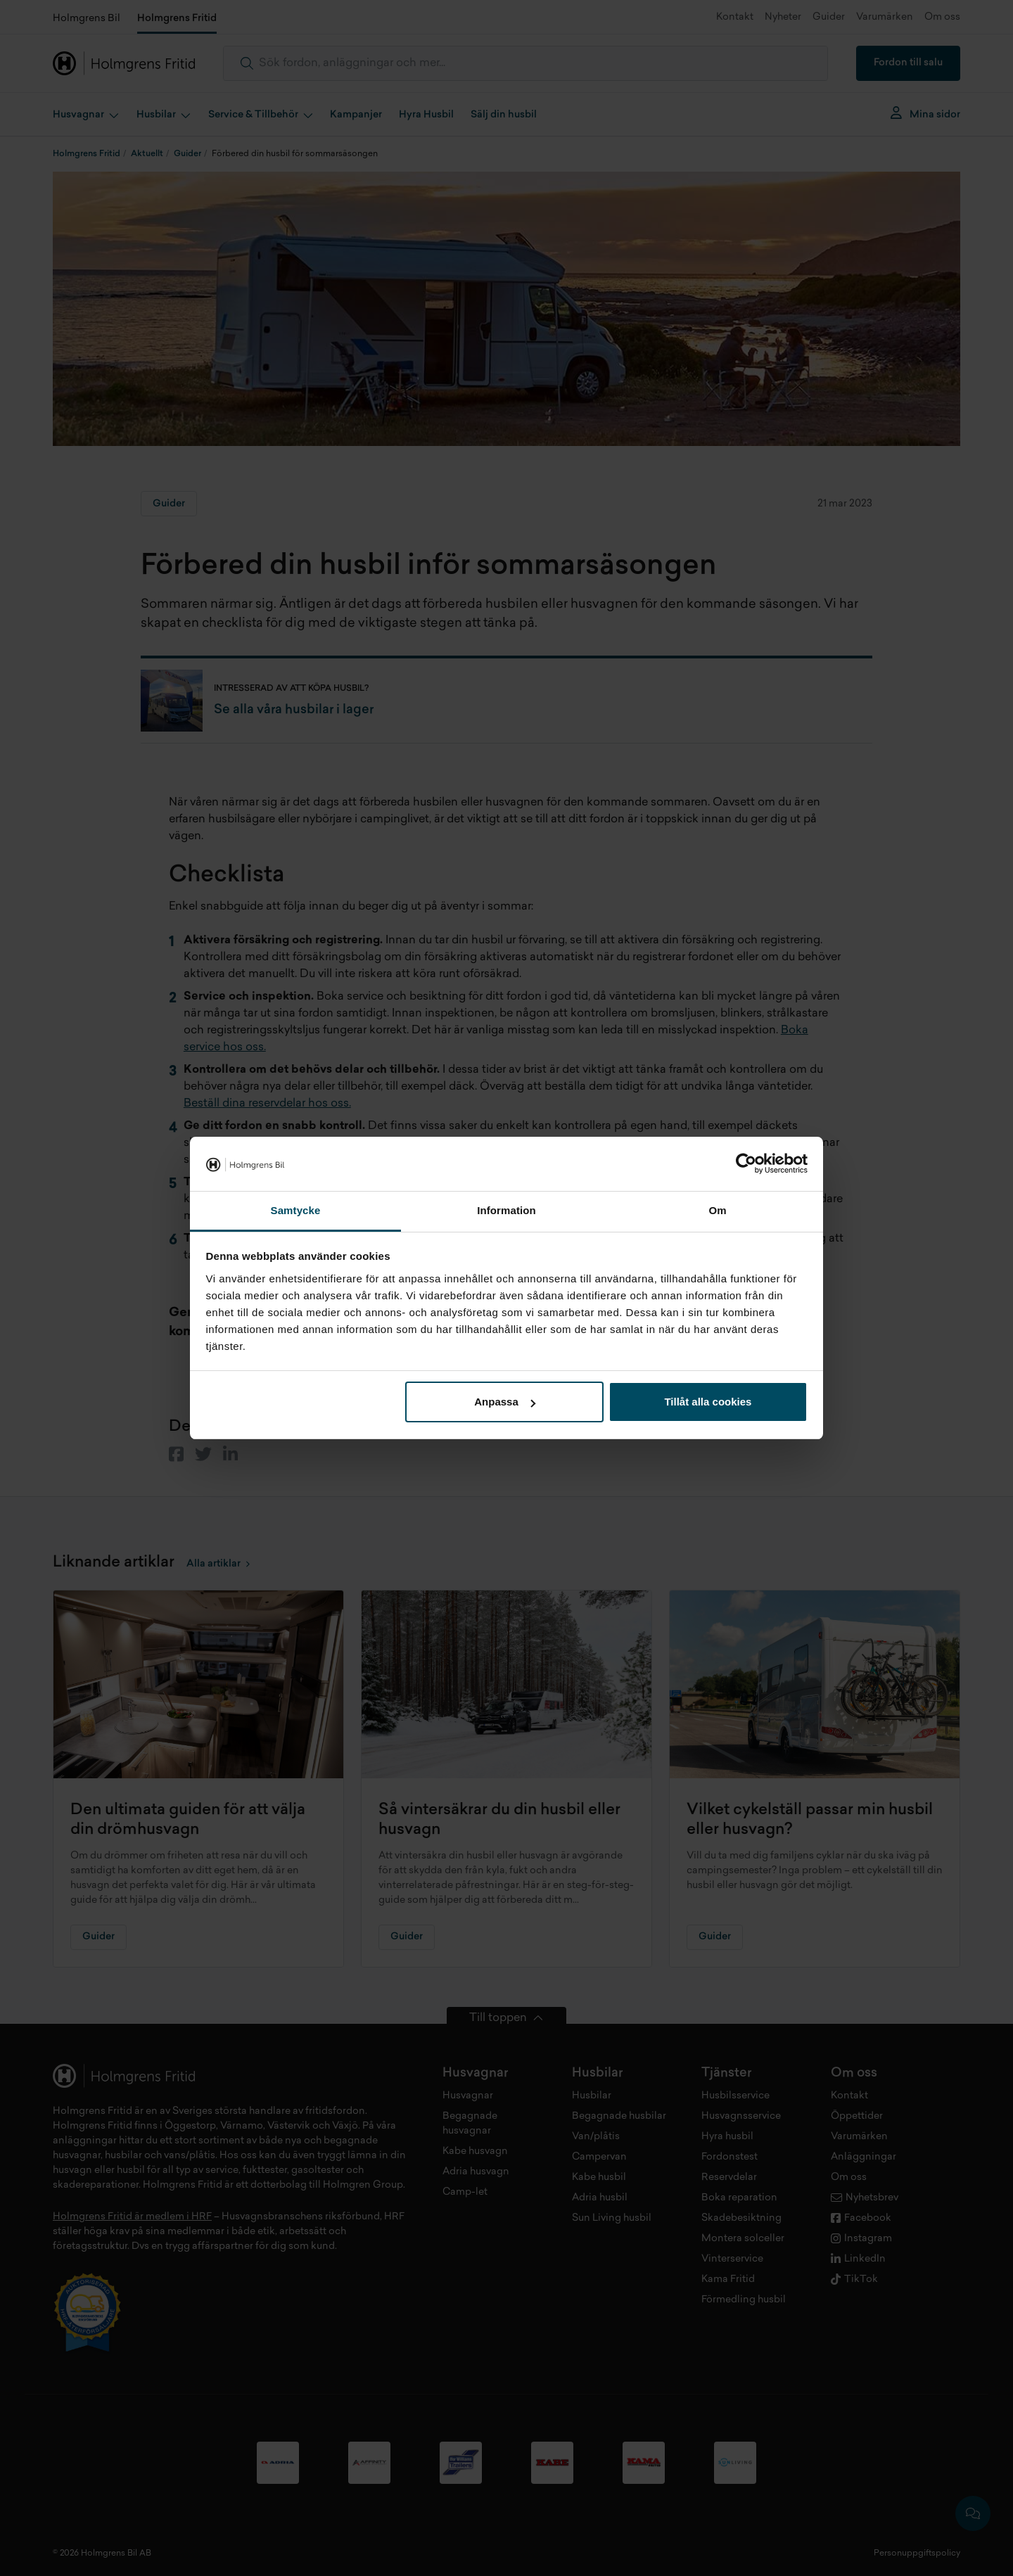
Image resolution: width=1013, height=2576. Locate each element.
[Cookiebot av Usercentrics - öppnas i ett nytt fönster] (746, 1164)
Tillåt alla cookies (707, 1402)
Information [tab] (506, 1210)
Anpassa (504, 1402)
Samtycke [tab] (296, 1210)
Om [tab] (717, 1210)
